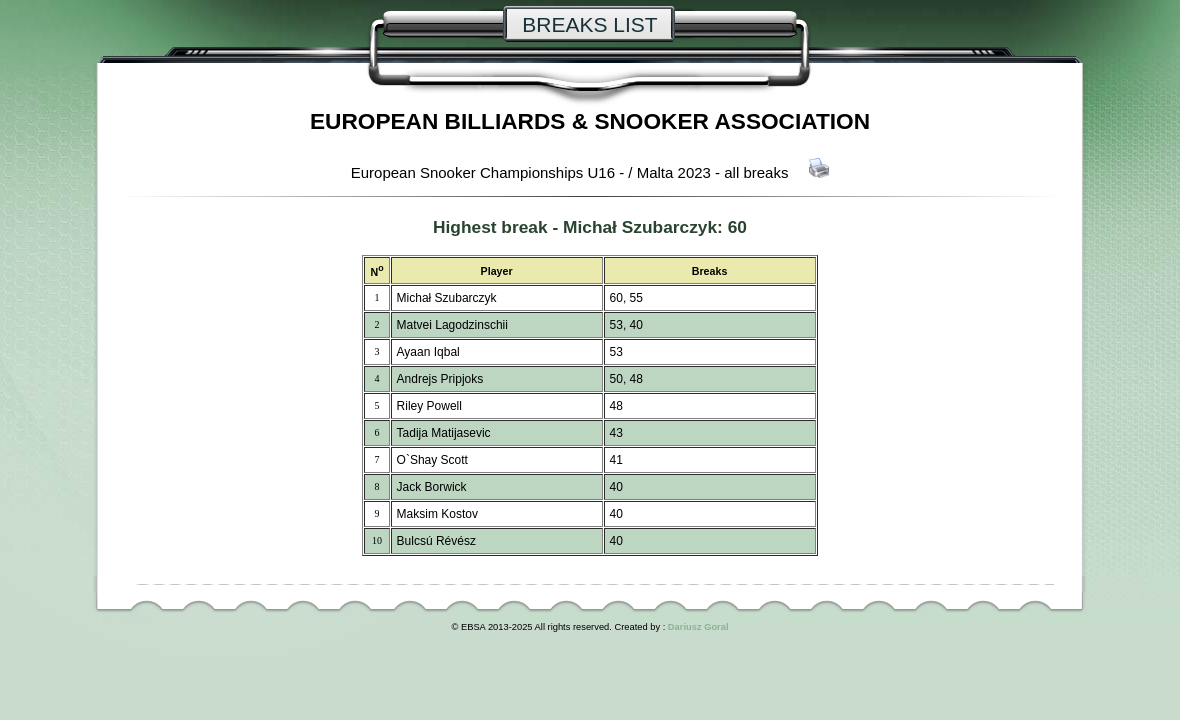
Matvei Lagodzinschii (452, 325)
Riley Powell (429, 406)
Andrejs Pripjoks (440, 379)
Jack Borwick (432, 487)
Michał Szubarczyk (640, 227)
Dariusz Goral (698, 627)
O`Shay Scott (432, 460)
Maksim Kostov (437, 514)
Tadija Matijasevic (444, 433)
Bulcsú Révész (436, 541)
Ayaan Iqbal (428, 352)
